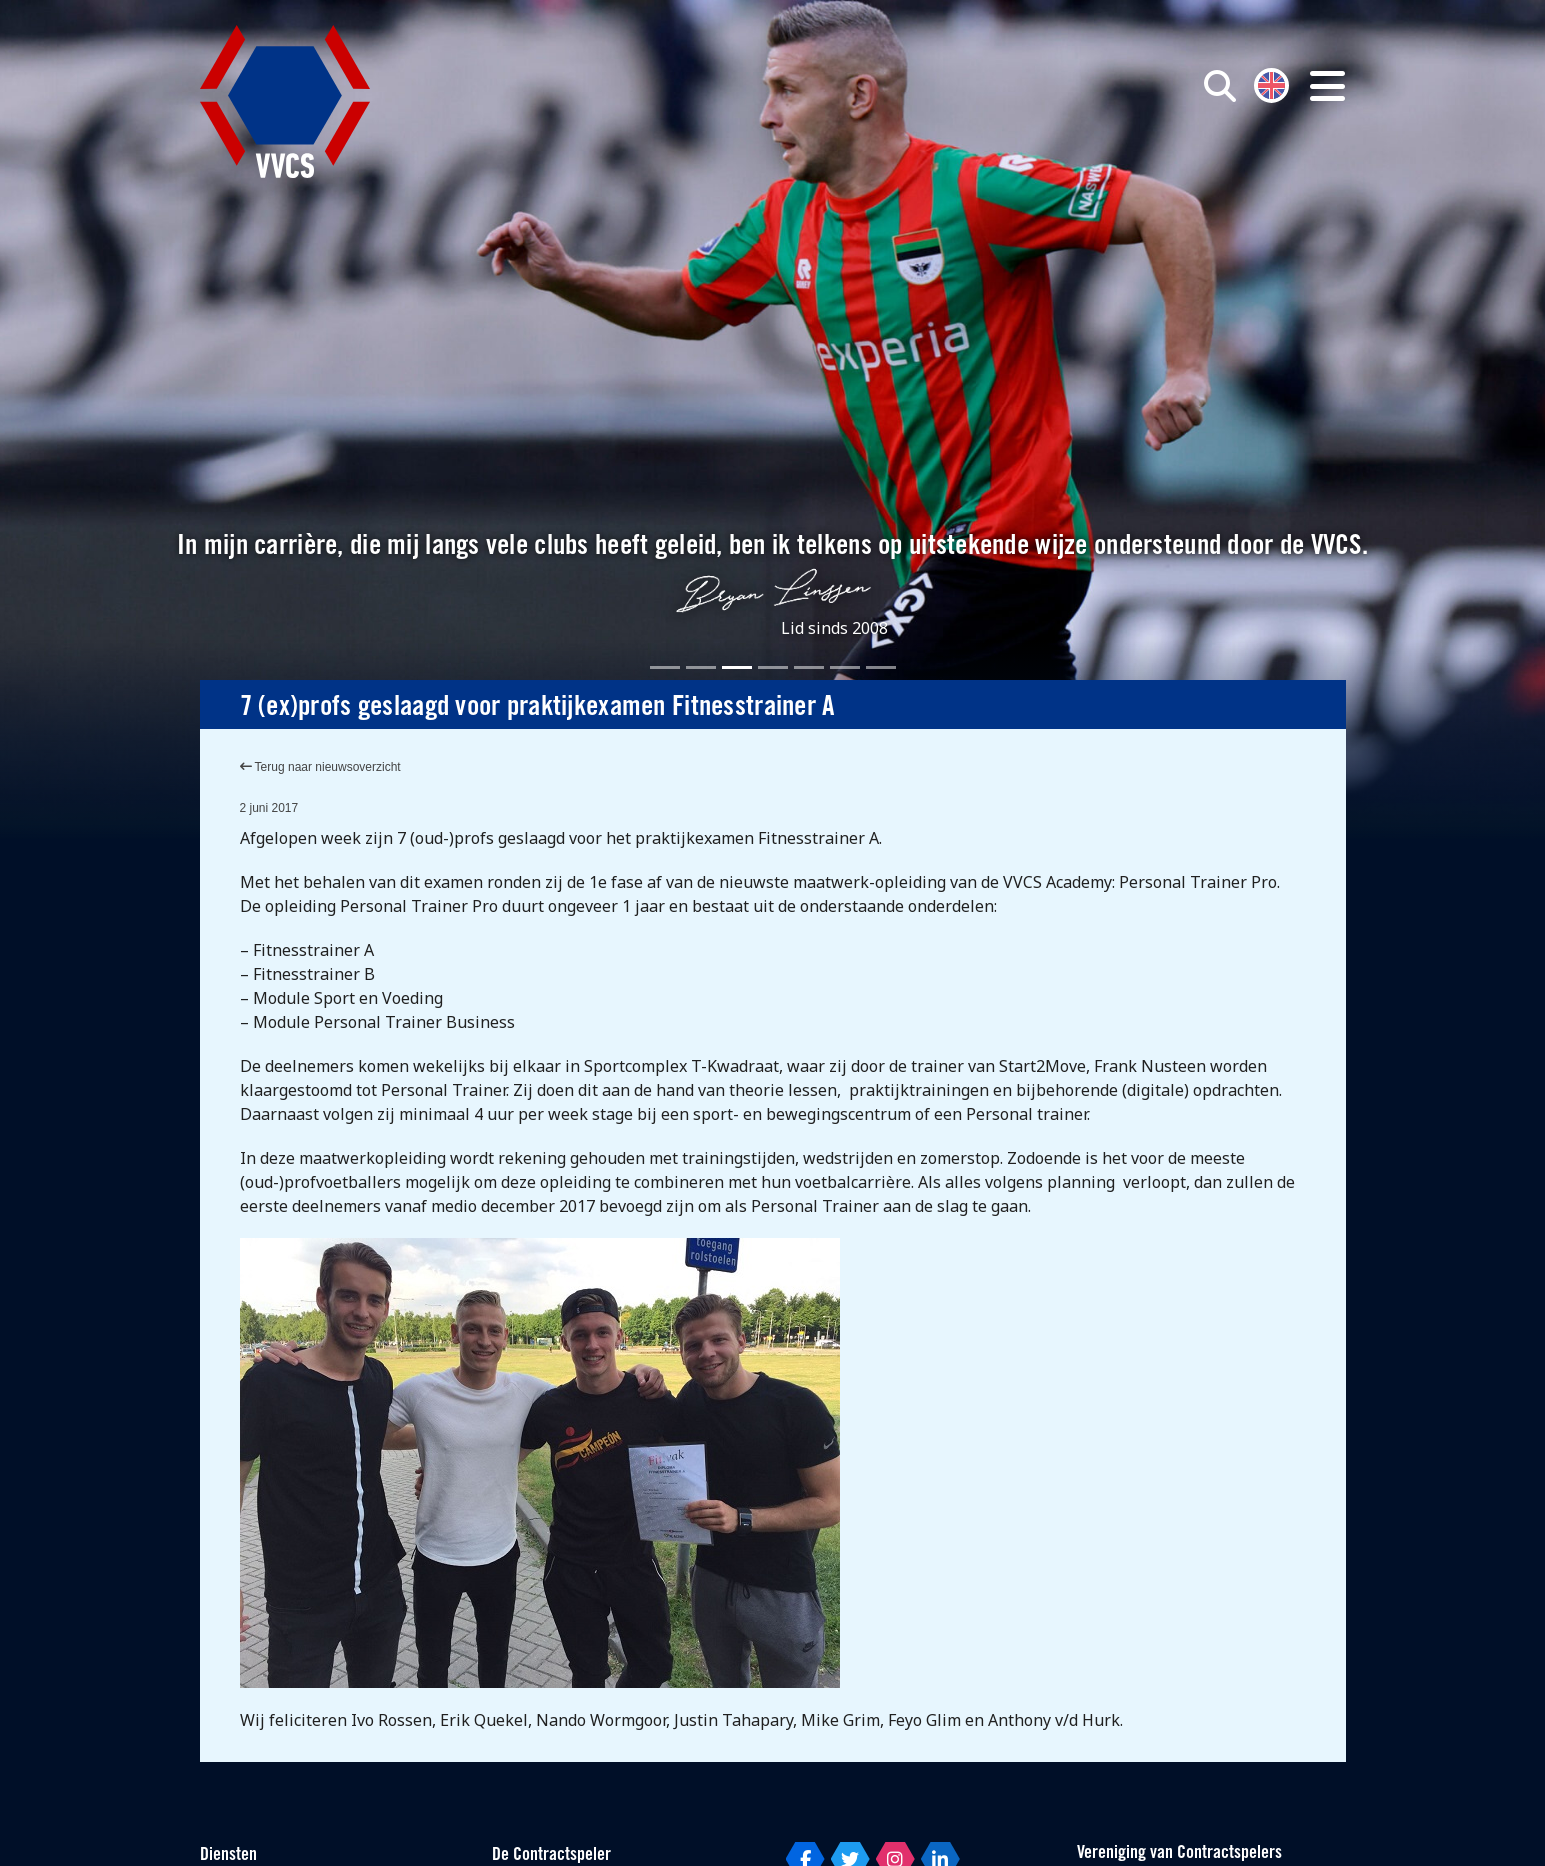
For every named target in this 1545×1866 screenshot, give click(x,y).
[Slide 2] (701, 667)
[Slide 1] (665, 667)
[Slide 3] (737, 667)
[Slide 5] (809, 667)
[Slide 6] (845, 667)
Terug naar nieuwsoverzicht (320, 767)
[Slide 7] (881, 667)
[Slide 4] (773, 667)
